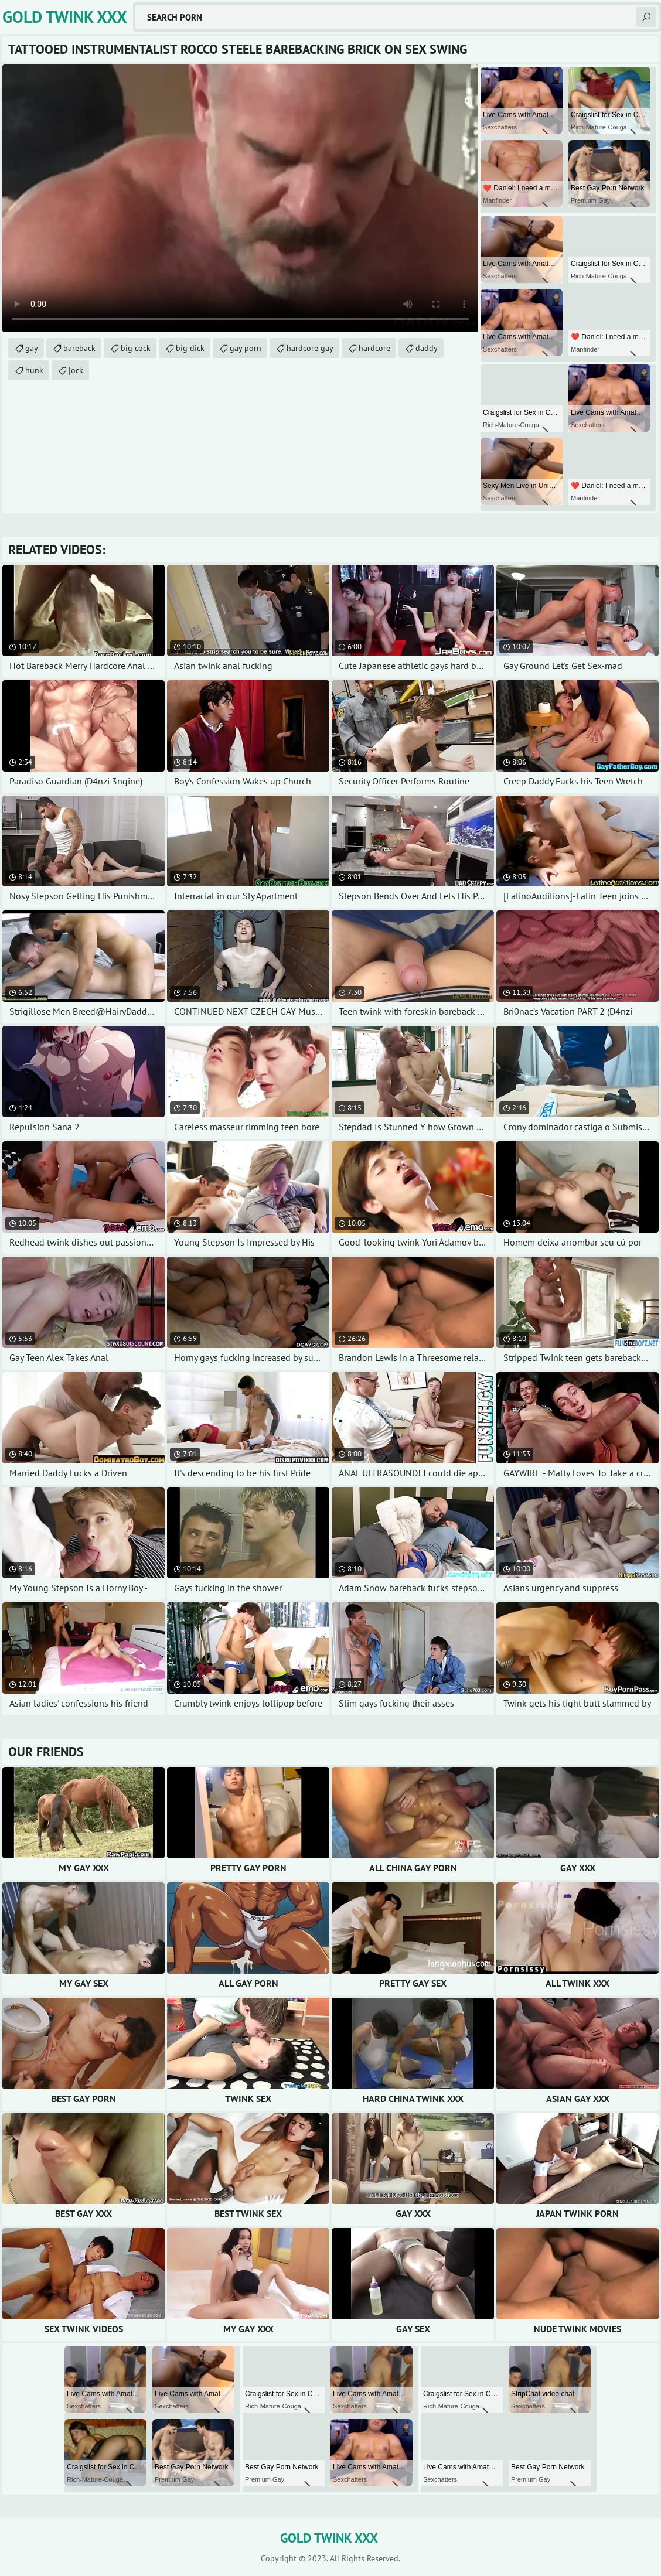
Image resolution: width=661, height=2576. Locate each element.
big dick (190, 348)
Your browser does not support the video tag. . (240, 198)
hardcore (374, 348)
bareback (79, 348)
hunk (34, 370)
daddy (426, 348)
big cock (136, 348)
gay (31, 348)
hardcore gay (310, 348)
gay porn (245, 348)
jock (76, 370)
